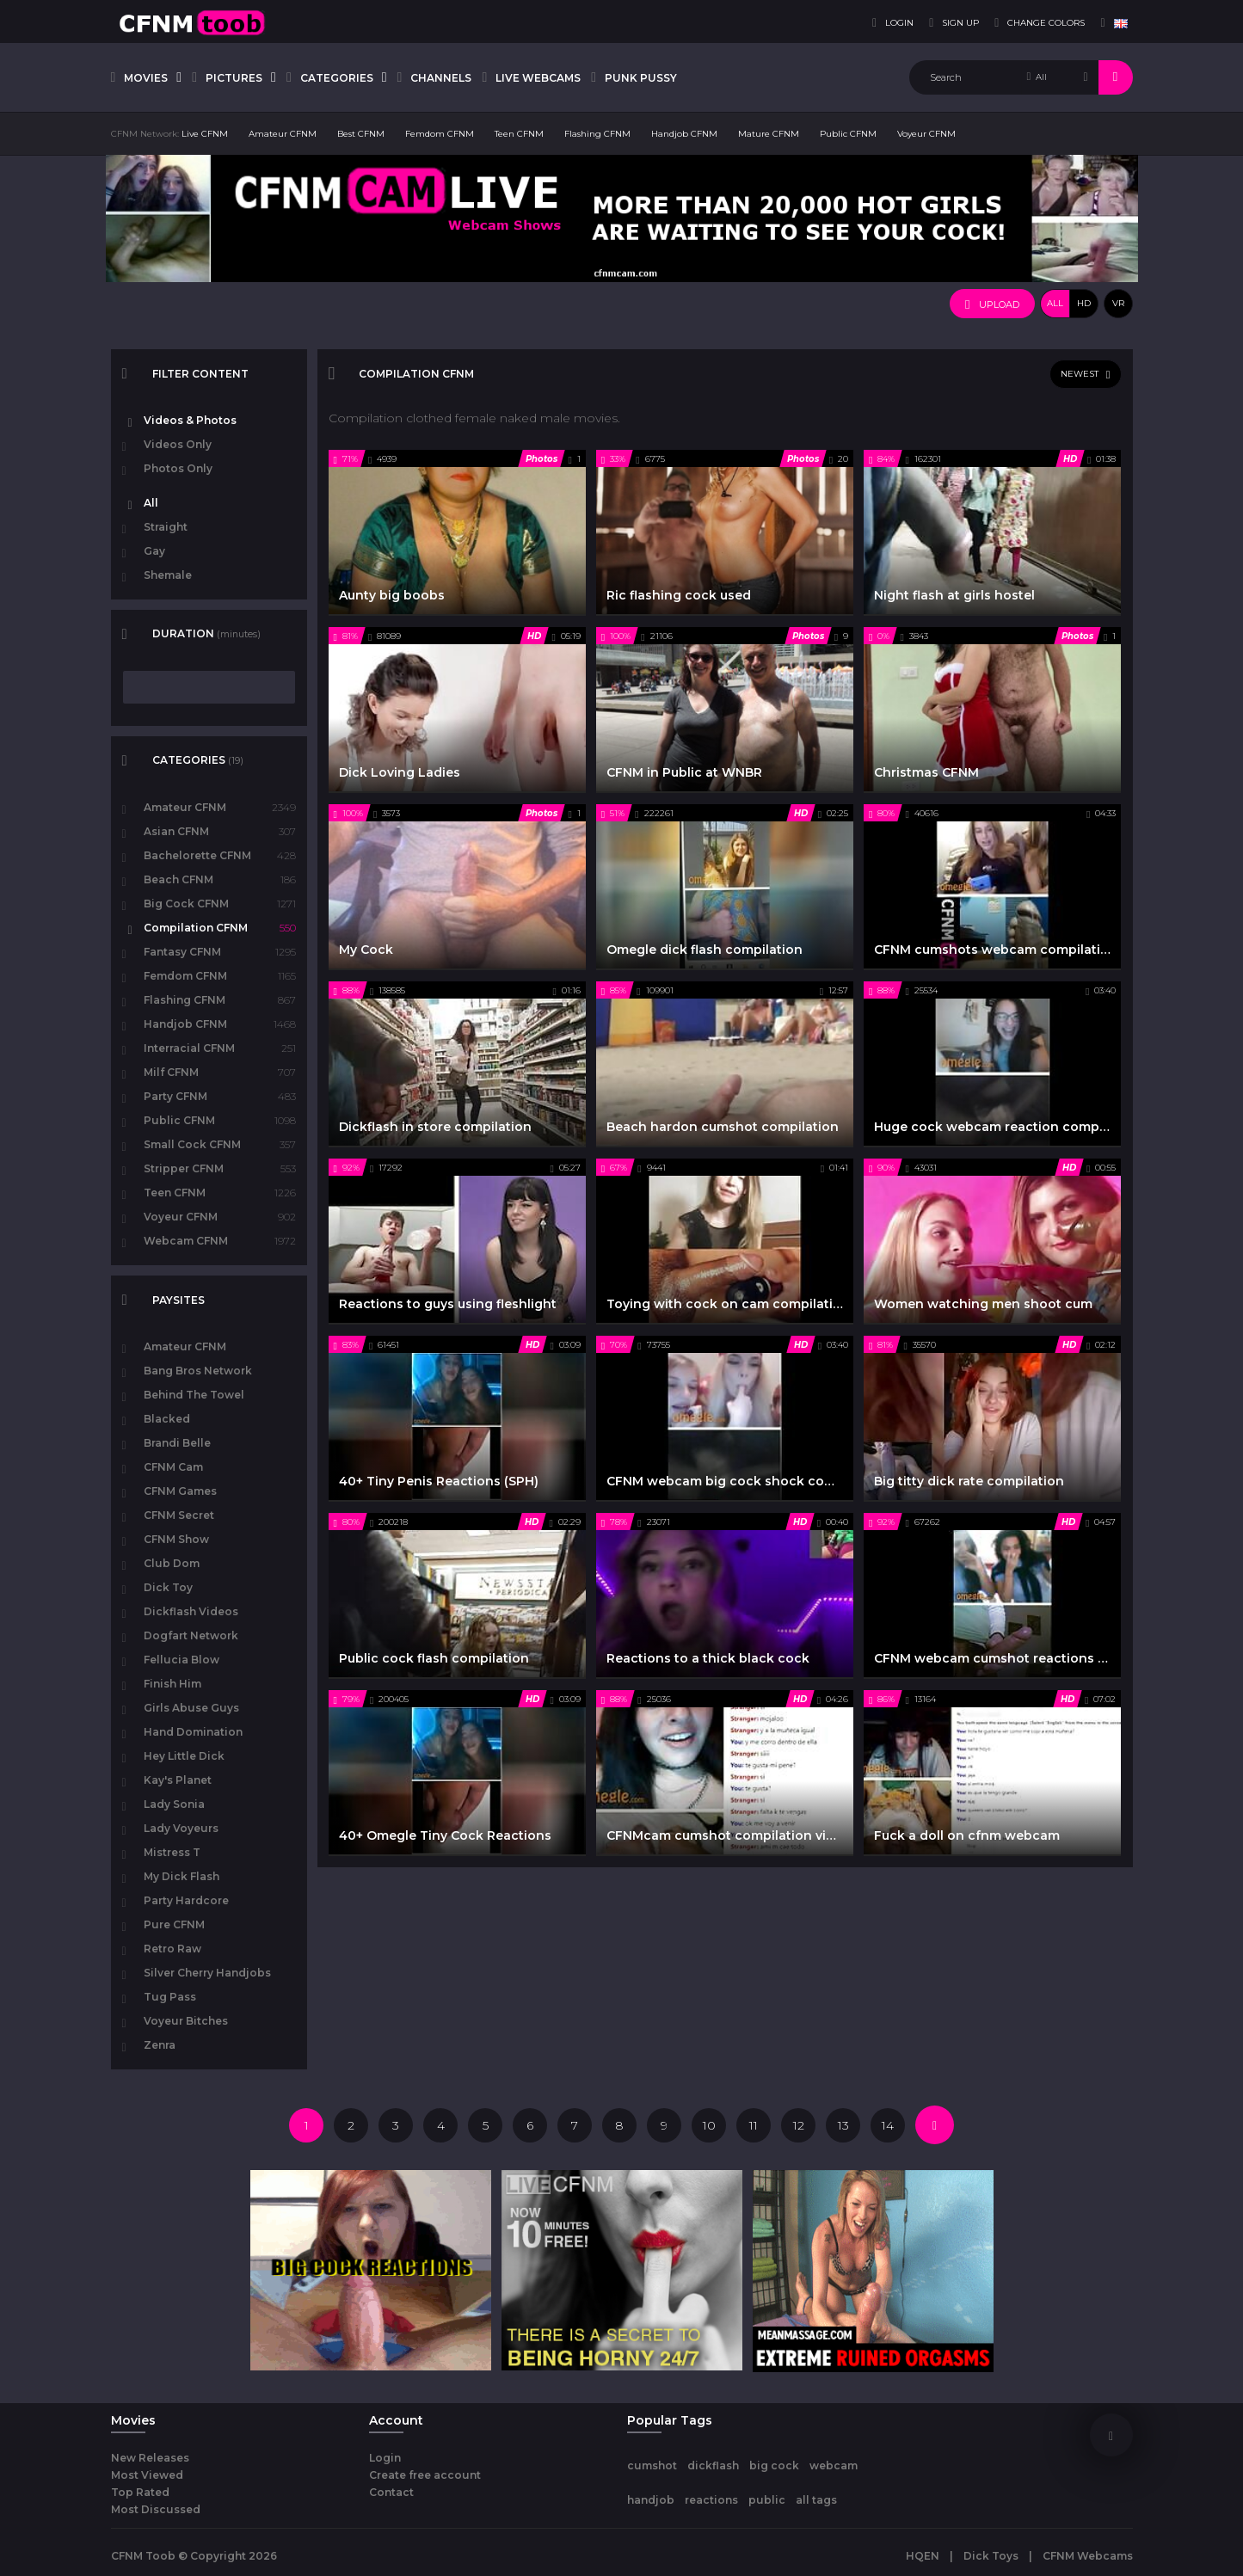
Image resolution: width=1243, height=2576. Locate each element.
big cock (774, 2465)
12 (798, 2125)
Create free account (425, 2474)
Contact (391, 2492)
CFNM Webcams (1088, 2555)
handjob (650, 2499)
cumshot (652, 2465)
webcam (833, 2465)
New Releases (150, 2457)
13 (843, 2125)
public (766, 2499)
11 (753, 2125)
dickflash (713, 2465)
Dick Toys (990, 2555)
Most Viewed (147, 2474)
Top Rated (140, 2492)
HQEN (922, 2555)
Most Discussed (155, 2509)
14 (888, 2125)
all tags (816, 2499)
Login (385, 2457)
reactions (711, 2499)
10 (709, 2125)
